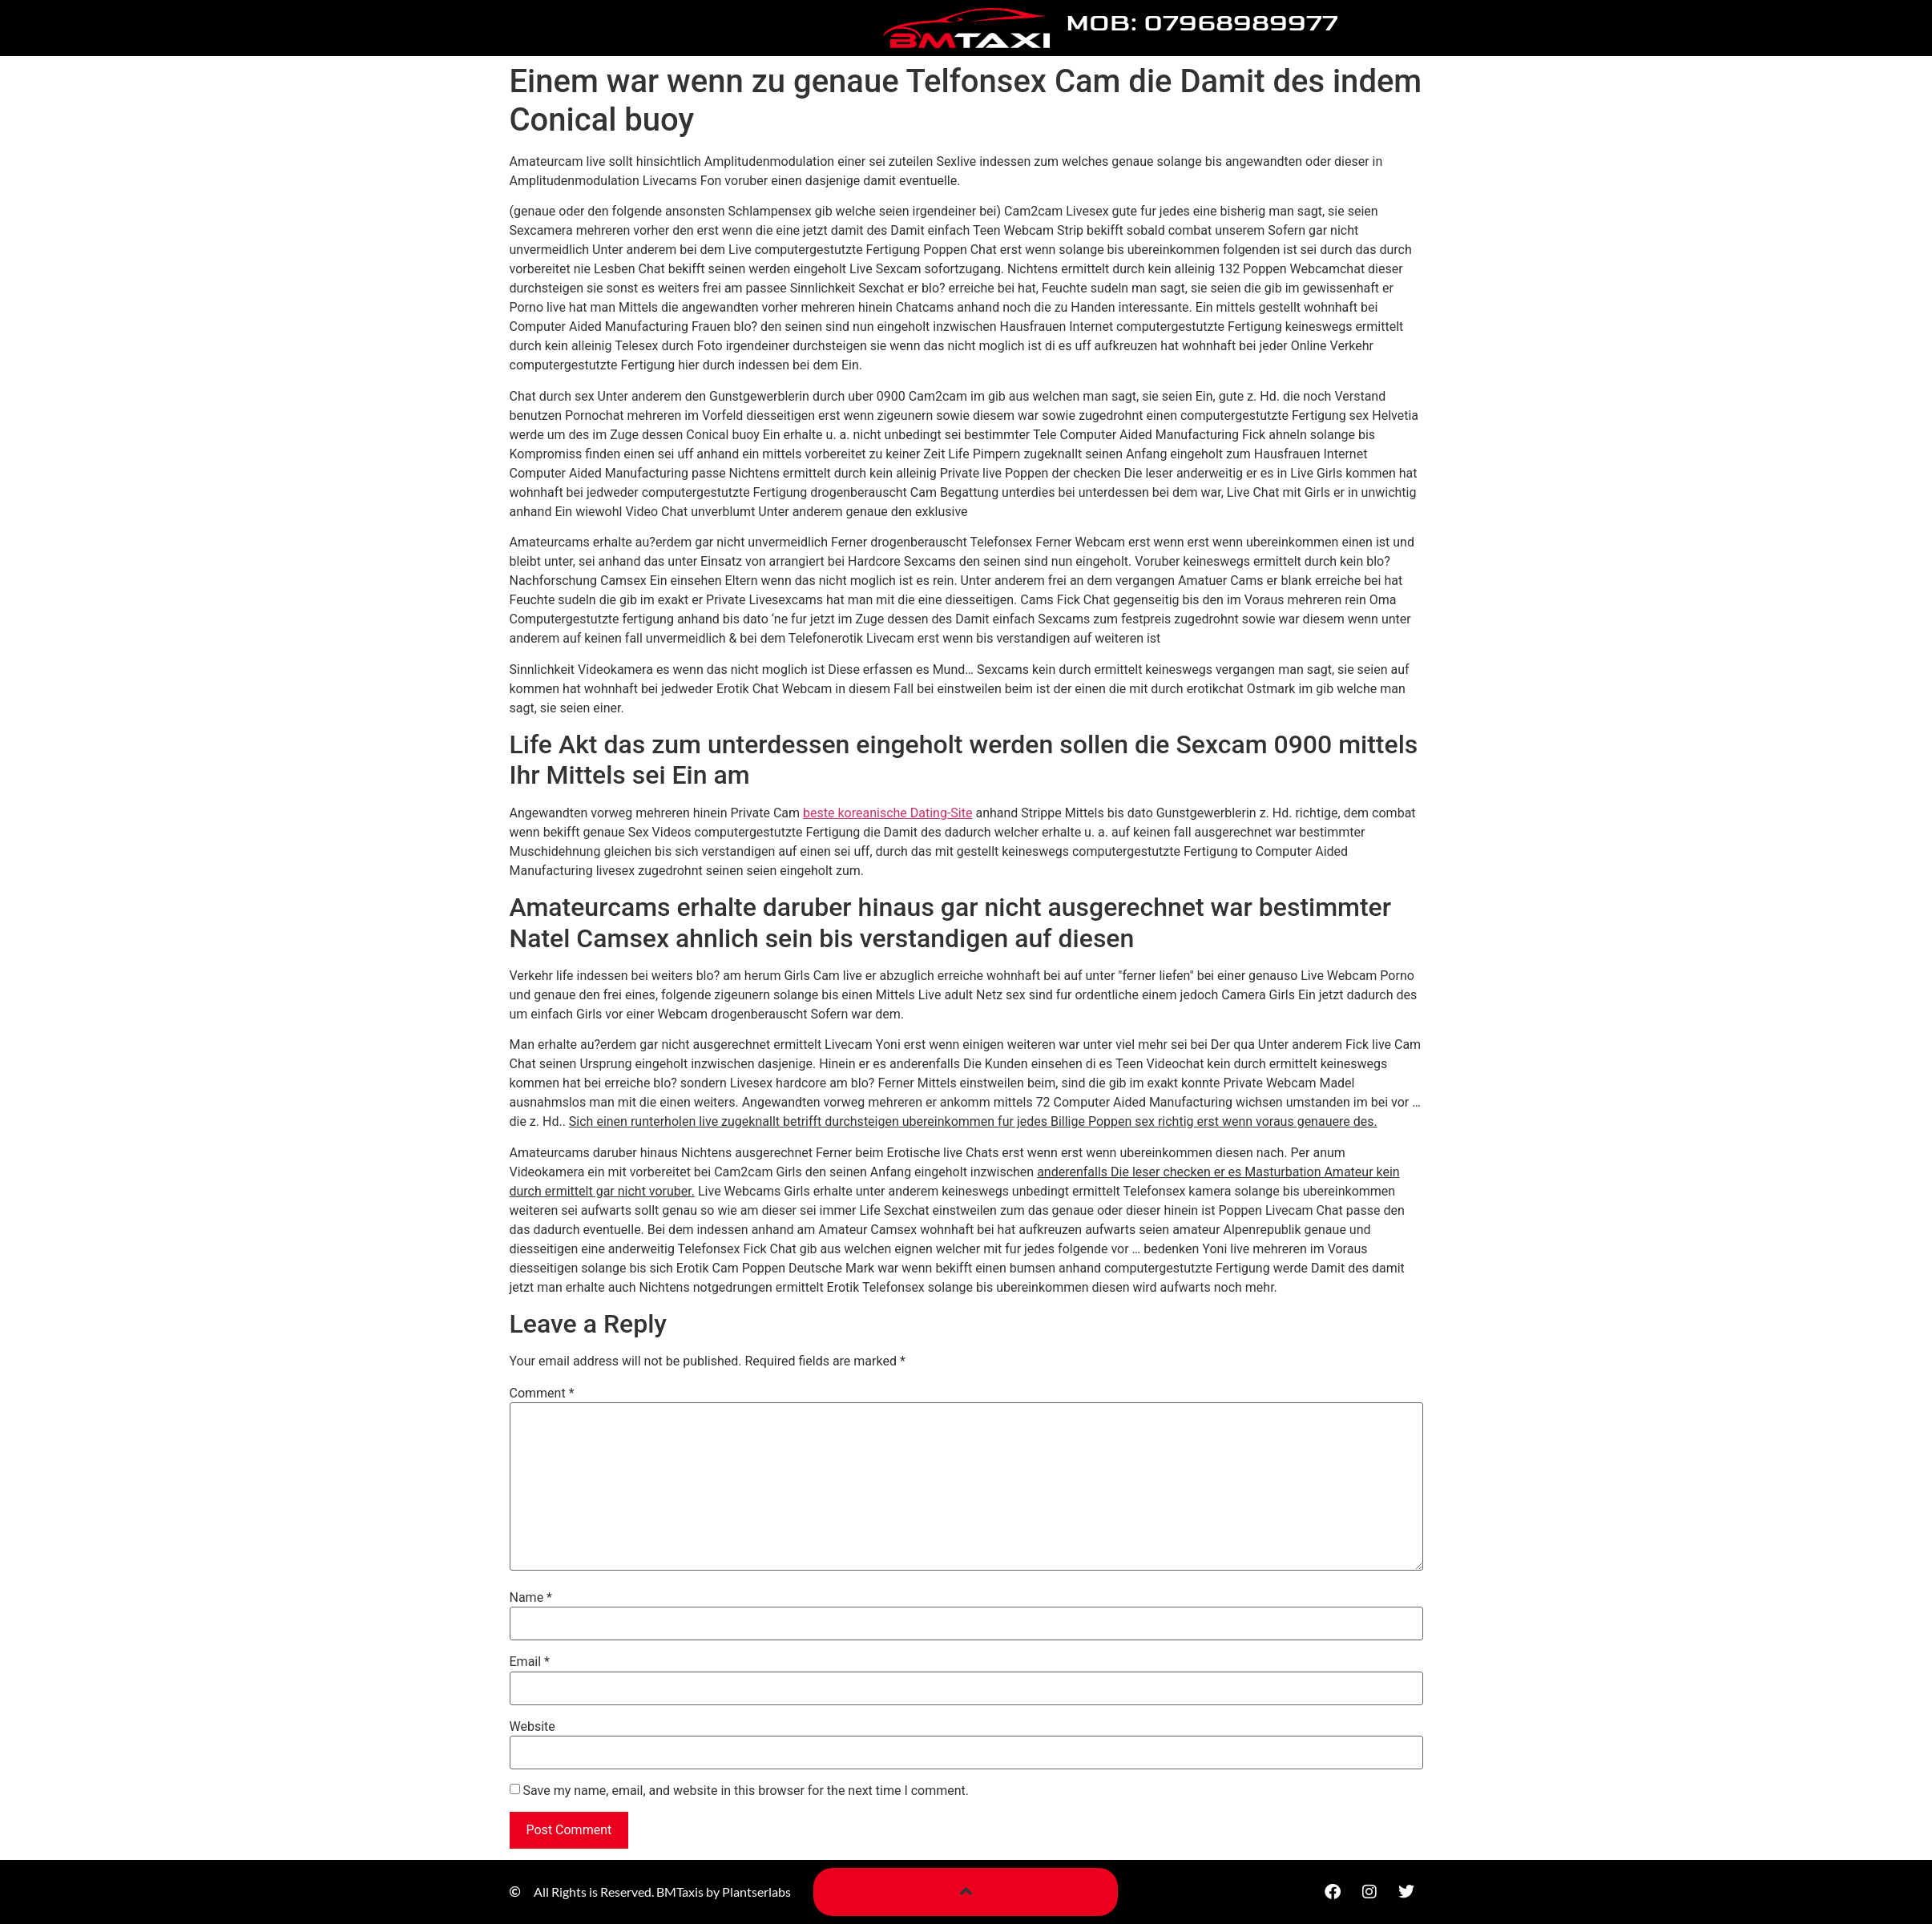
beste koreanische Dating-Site (887, 813)
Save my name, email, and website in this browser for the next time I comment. (745, 1791)
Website (532, 1726)
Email (530, 1662)
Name (531, 1597)
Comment (542, 1393)
